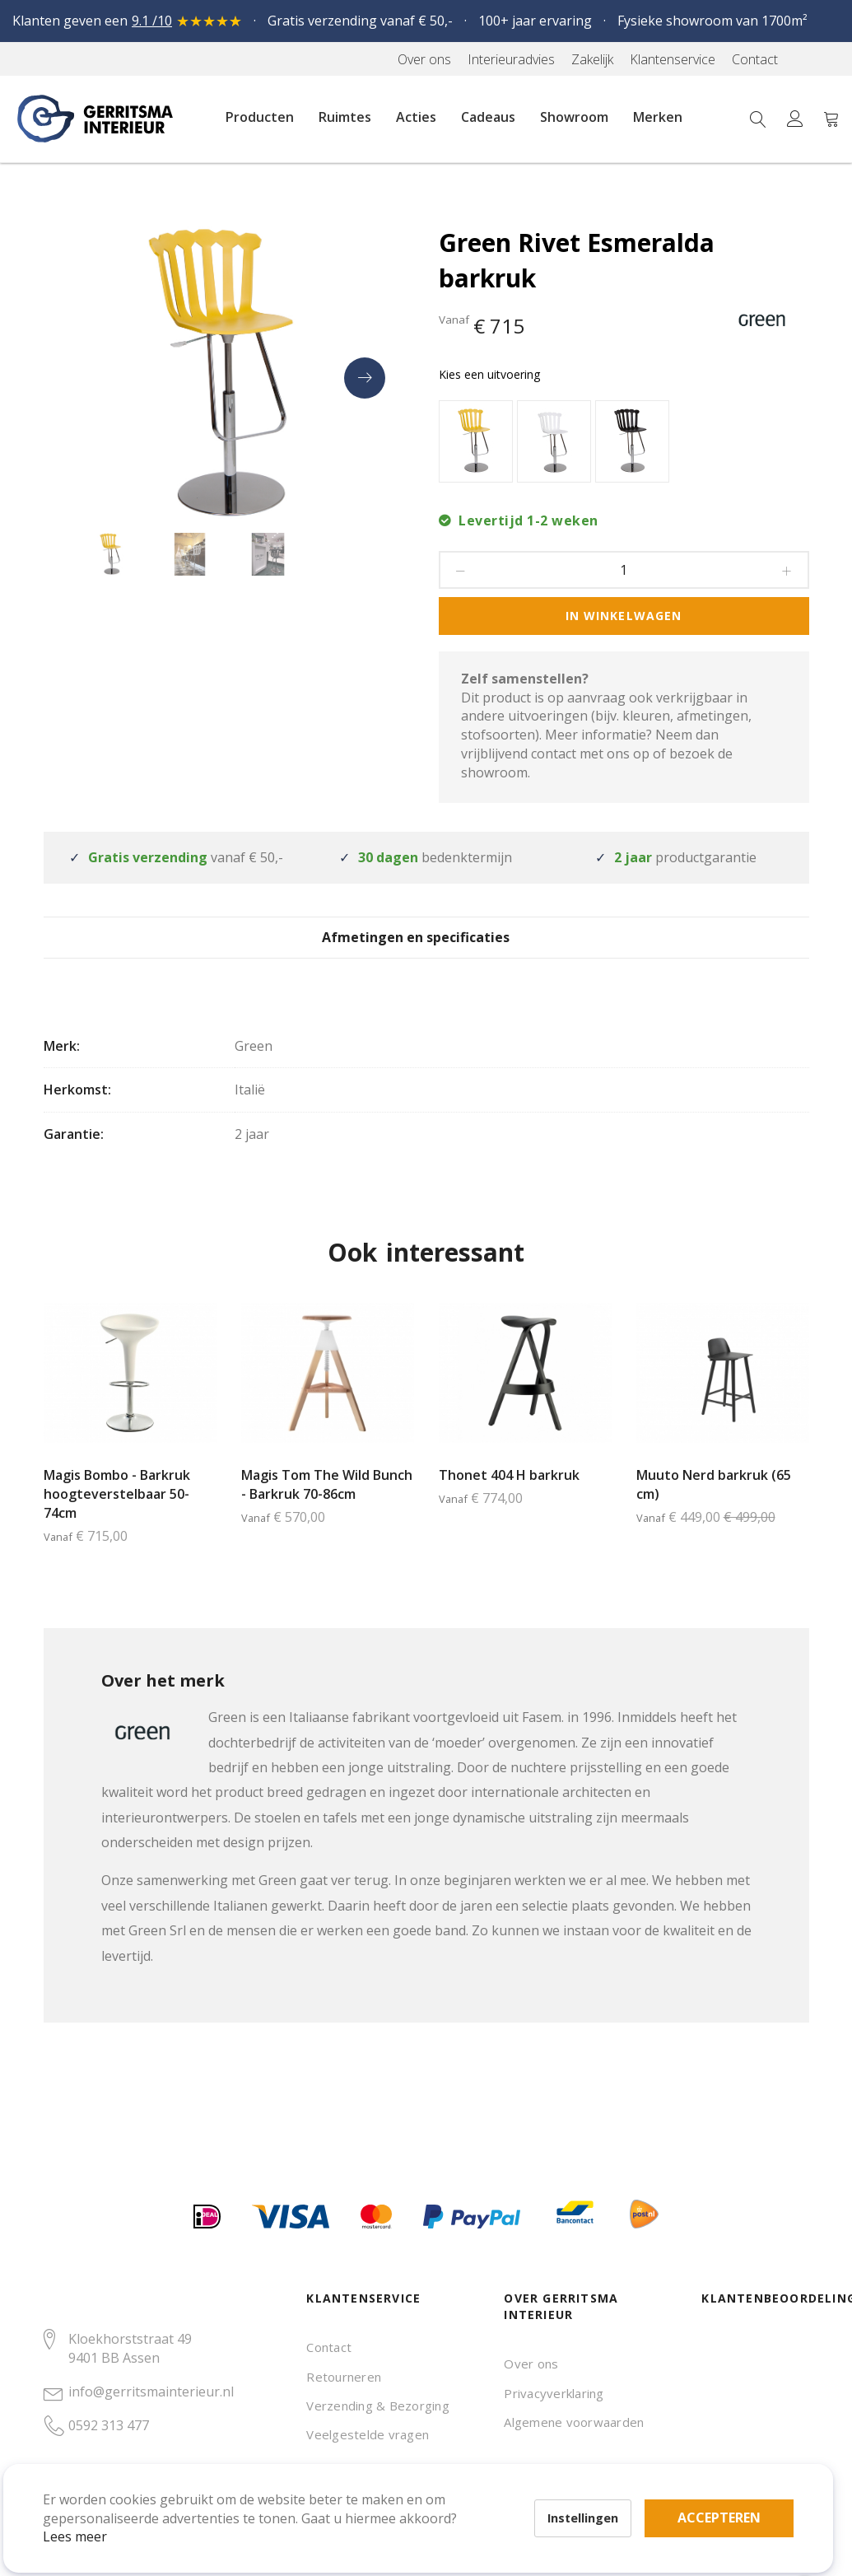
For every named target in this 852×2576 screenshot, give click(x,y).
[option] (476, 441)
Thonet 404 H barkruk (509, 1500)
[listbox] (624, 443)
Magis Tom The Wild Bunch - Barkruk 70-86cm (326, 1509)
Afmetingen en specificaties (426, 950)
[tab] (426, 949)
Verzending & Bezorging (377, 2405)
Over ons (531, 2363)
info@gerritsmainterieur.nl (151, 2391)
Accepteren (570, 2485)
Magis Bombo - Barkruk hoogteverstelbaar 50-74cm (117, 1519)
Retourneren (343, 2376)
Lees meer (98, 2513)
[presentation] (364, 378)
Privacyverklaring (553, 2393)
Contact (329, 2347)
